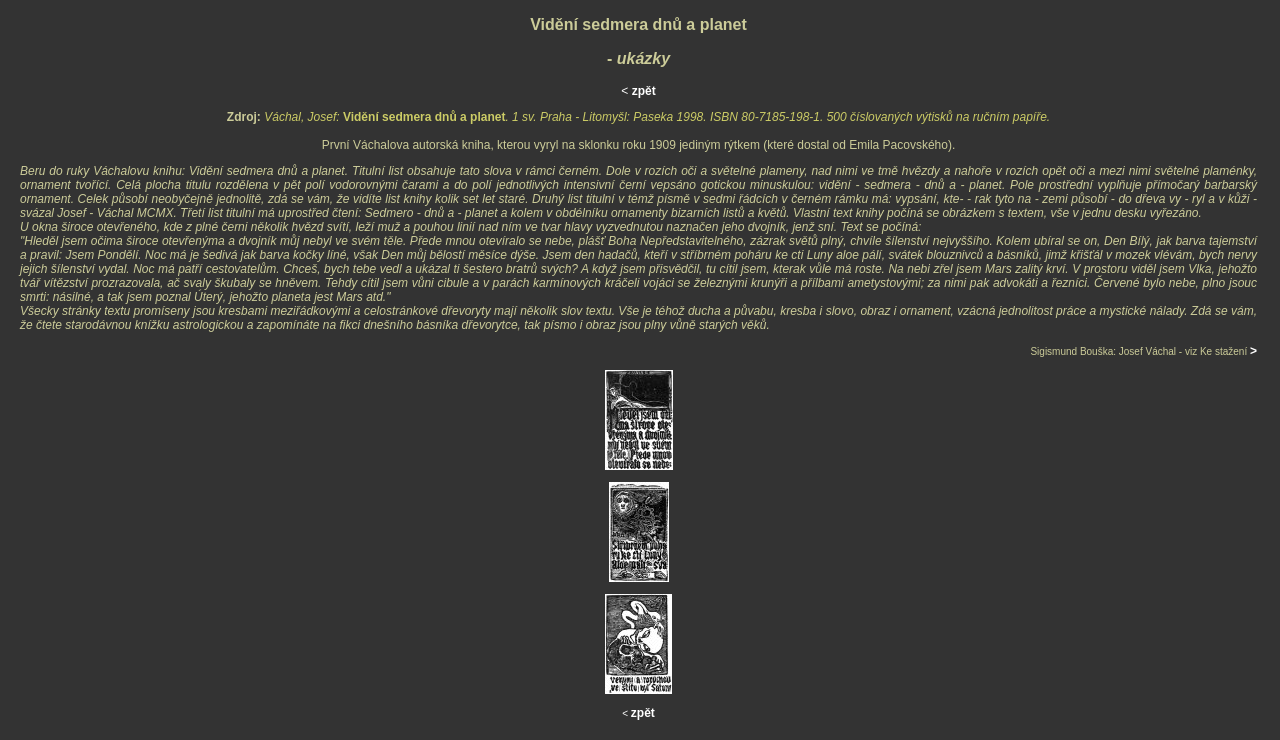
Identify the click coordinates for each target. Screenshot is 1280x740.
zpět (644, 91)
